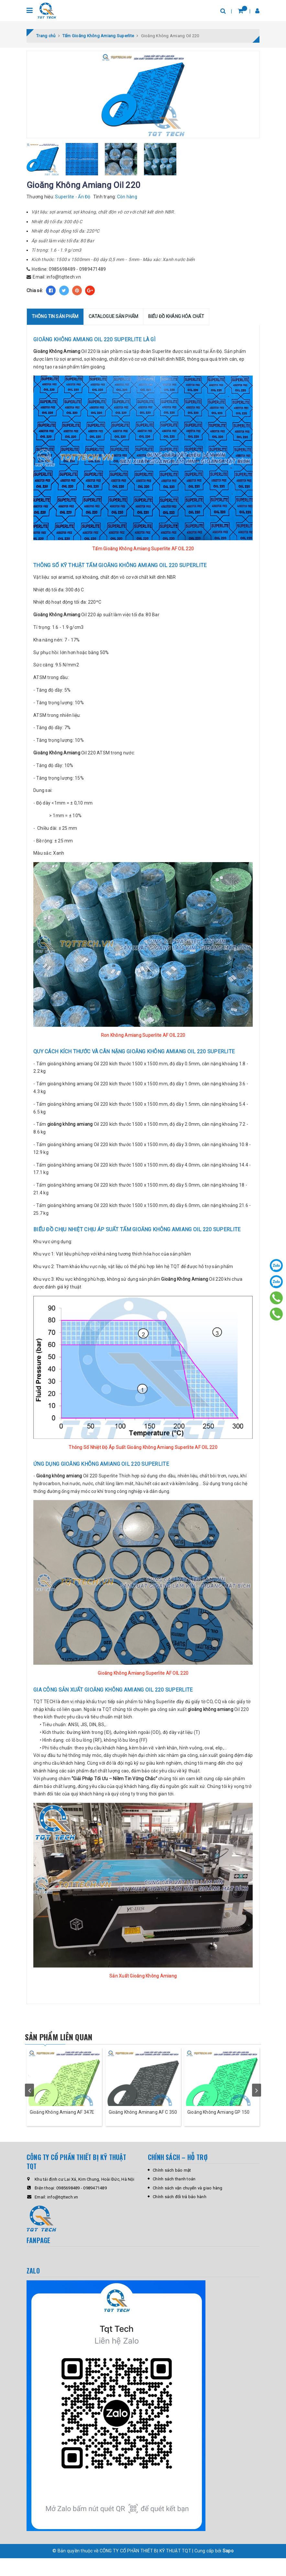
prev (29, 2099)
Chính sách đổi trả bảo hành (179, 2214)
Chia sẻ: (35, 291)
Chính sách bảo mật (172, 2188)
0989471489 (92, 270)
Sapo (228, 2568)
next (256, 2099)
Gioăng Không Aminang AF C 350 (143, 2129)
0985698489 (62, 270)
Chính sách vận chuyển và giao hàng (188, 2205)
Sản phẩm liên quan (69, 2037)
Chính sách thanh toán (174, 2196)
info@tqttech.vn (64, 278)
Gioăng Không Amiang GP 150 (218, 2129)
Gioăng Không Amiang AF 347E (62, 2129)
